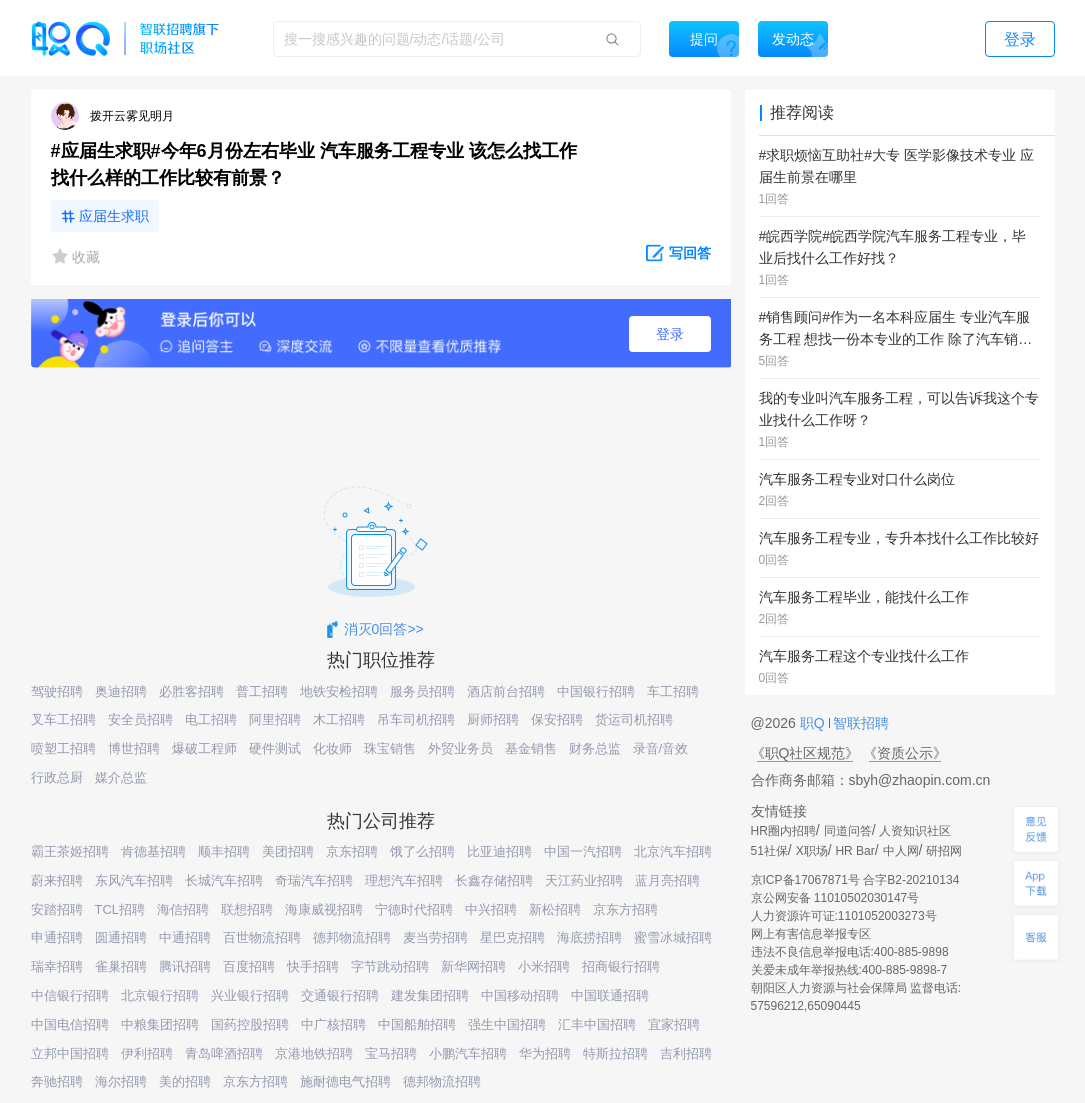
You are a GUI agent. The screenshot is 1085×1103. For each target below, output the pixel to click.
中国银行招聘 (596, 691)
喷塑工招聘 (63, 748)
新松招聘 (555, 909)
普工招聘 (262, 691)
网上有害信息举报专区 (811, 934)
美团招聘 (288, 851)
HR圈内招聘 (783, 831)
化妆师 (332, 748)
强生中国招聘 (507, 1024)
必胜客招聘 (191, 691)
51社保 (769, 851)
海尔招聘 (121, 1081)
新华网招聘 (473, 966)
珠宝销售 (390, 748)
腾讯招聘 (185, 966)
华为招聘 (545, 1053)
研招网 (944, 851)
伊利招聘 (147, 1053)
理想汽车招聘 (404, 880)
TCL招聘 (120, 909)
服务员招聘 (422, 691)
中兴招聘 (491, 909)
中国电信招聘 (70, 1024)
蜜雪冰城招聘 (673, 937)
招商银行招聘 (621, 966)
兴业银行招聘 (250, 995)
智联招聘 (860, 723)
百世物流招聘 (262, 937)
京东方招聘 (625, 909)
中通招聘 (185, 937)
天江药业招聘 (584, 880)
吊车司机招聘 (416, 719)
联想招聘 (247, 909)
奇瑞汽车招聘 (314, 880)
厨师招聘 (493, 719)
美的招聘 (185, 1081)
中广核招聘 (333, 1024)
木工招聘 (339, 719)
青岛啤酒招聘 (224, 1053)
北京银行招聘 (160, 995)
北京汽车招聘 (673, 851)
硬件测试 (275, 748)
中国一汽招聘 (583, 851)
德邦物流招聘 (352, 937)
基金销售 (531, 748)
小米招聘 (544, 966)
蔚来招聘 (57, 880)
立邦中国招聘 (70, 1053)
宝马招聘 (391, 1053)
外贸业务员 (460, 748)
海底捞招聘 (589, 937)
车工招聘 (673, 691)
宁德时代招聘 (414, 909)
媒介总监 (121, 777)
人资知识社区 (915, 831)
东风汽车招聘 (134, 880)
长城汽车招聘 (224, 880)
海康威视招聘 (324, 909)
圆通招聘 (121, 937)
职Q (814, 723)
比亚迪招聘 (499, 851)
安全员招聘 (140, 719)
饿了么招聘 (422, 851)
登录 (670, 334)
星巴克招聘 (512, 937)
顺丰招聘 (224, 851)
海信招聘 (183, 909)
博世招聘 (134, 748)
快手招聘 (313, 966)
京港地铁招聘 (314, 1053)
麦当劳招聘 (435, 937)
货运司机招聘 (634, 719)
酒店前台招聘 (506, 691)
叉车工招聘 (63, 719)
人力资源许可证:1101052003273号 (844, 916)
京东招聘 (352, 851)
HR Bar (854, 851)
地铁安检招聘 (339, 691)
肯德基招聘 (153, 851)
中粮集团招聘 (160, 1024)
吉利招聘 (686, 1053)
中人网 (901, 851)
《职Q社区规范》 (805, 753)
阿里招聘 (275, 719)
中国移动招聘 (520, 995)
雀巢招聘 (121, 966)
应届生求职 (114, 216)
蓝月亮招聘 (667, 880)
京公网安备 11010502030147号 (835, 898)
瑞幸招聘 (57, 966)
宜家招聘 (674, 1024)
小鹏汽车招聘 (468, 1053)
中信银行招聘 (70, 995)
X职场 (812, 851)
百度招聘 (249, 966)
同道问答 (848, 831)
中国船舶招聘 (417, 1024)
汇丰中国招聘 (597, 1024)
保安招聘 (557, 719)
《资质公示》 (905, 753)
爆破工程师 (204, 748)
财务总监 (595, 748)
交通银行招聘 (340, 995)
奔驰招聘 (57, 1081)
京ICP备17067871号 (805, 880)
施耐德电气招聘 (345, 1081)
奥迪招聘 (121, 691)
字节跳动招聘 (390, 966)
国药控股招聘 (250, 1024)
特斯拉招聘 (615, 1053)
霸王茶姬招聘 (70, 851)
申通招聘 (57, 937)
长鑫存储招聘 (494, 880)
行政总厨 (57, 777)
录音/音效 (661, 748)
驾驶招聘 (57, 691)
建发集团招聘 (430, 995)
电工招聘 (211, 719)
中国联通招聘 (610, 995)
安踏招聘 (57, 909)
